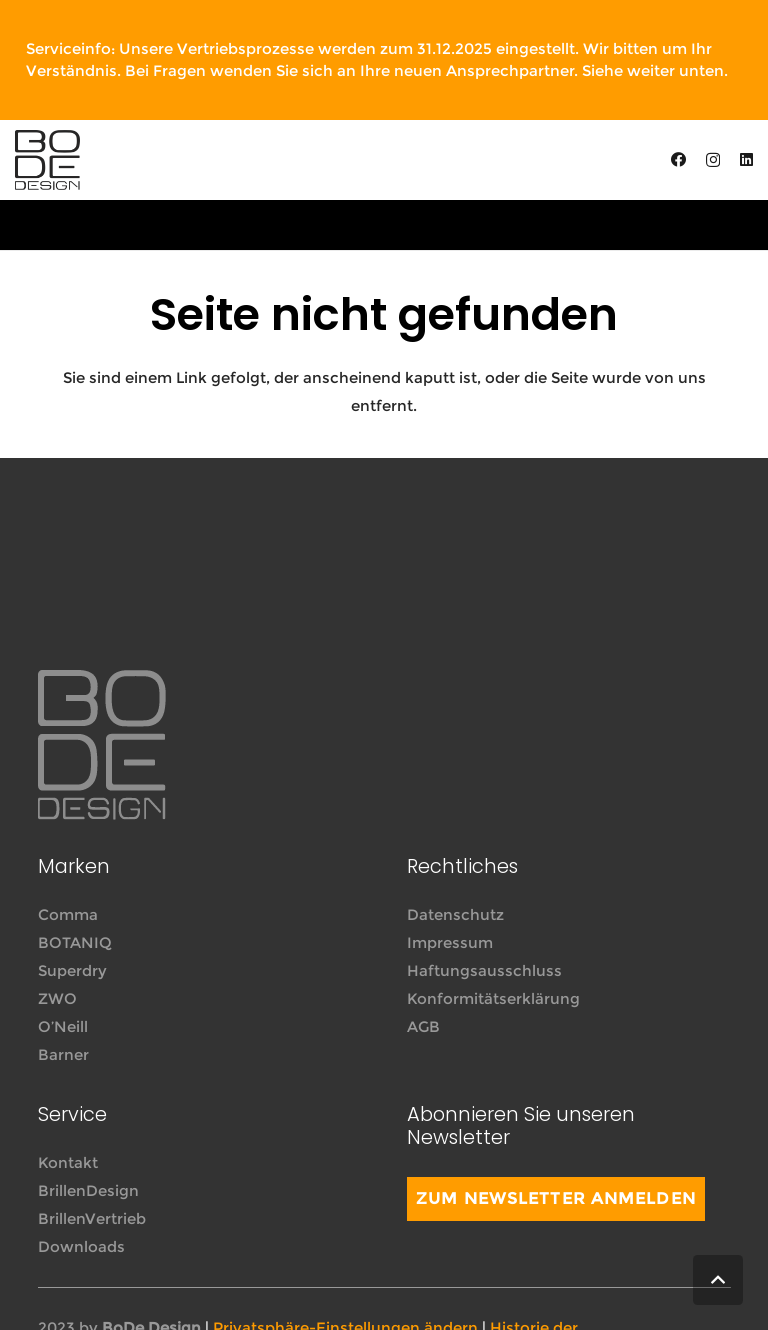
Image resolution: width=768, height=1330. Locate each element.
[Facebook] (678, 159)
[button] (718, 1280)
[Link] (47, 160)
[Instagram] (713, 160)
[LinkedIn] (746, 159)
